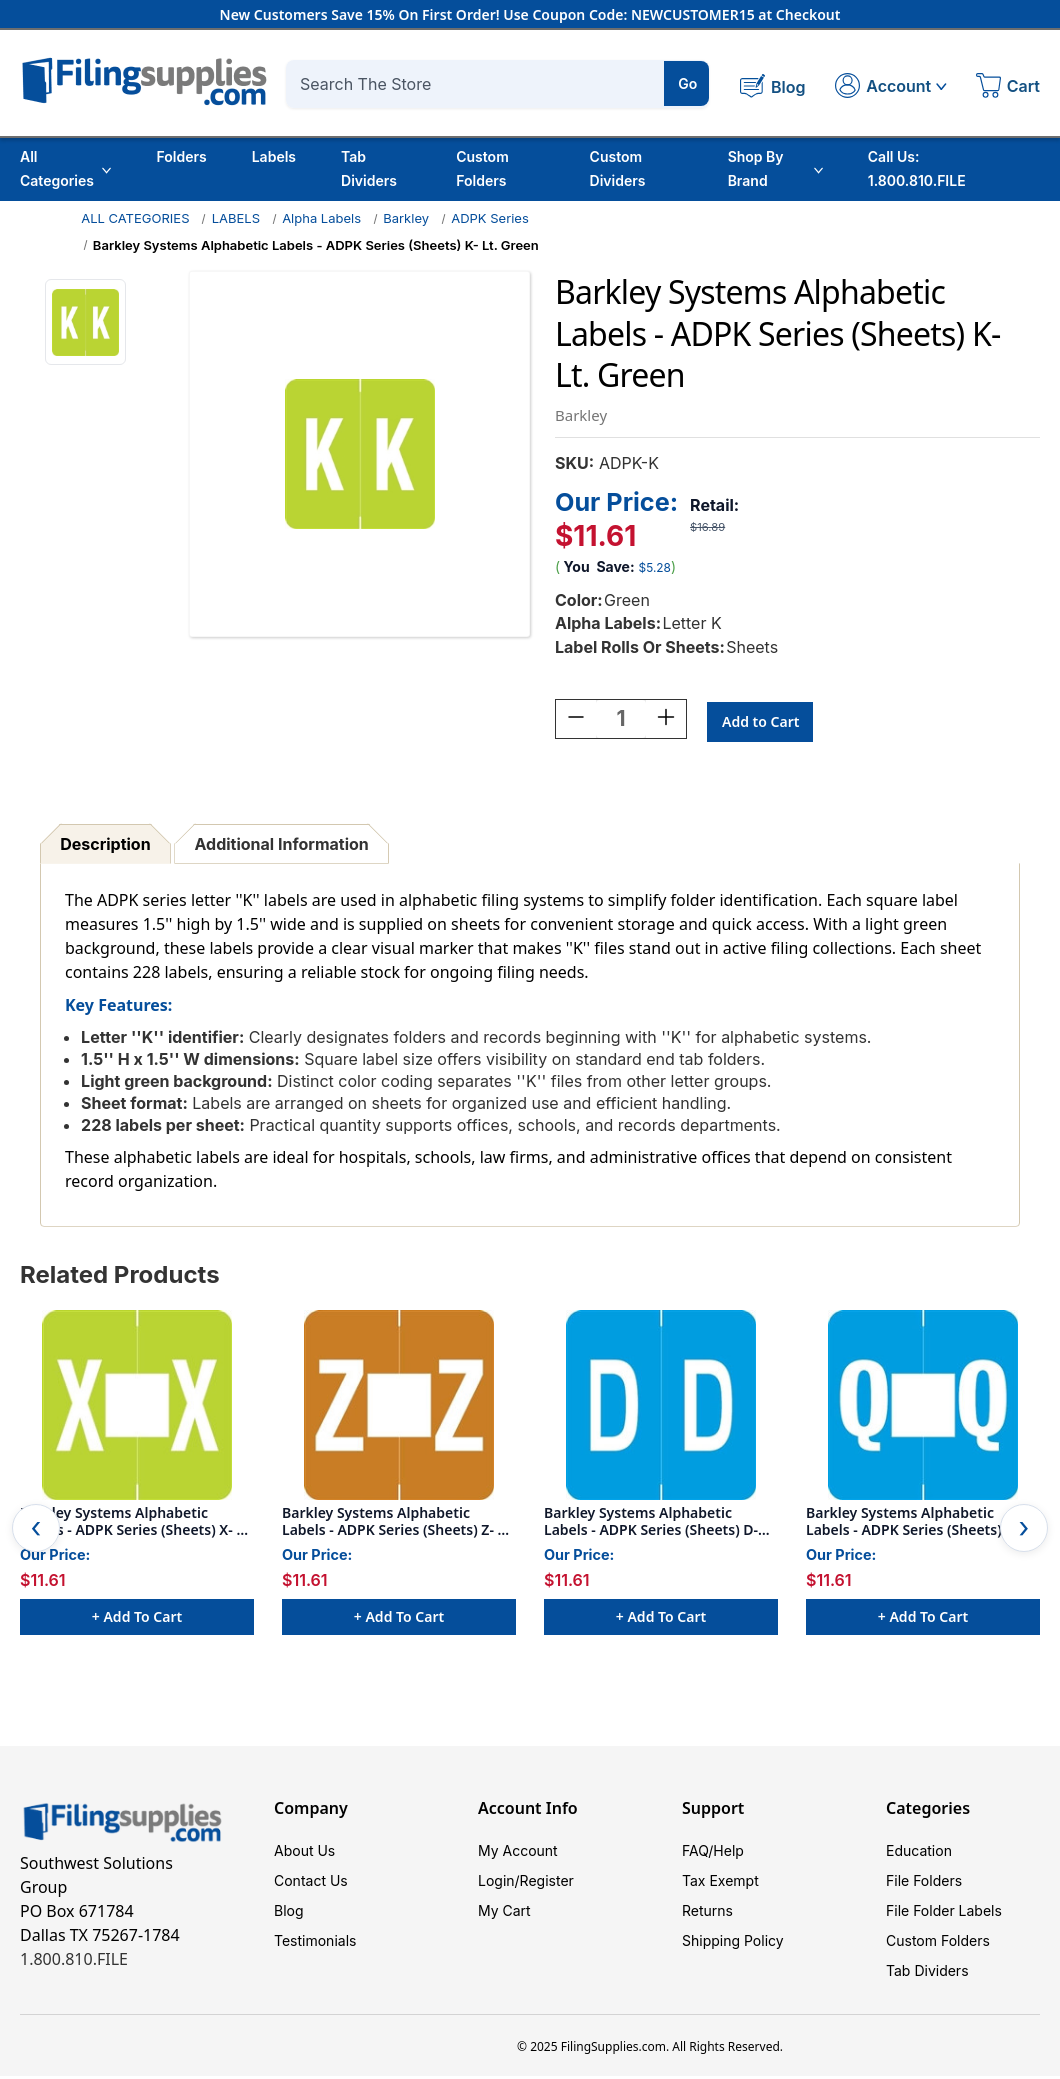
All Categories (65, 168)
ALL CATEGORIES (135, 218)
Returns (707, 1913)
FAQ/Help (713, 1853)
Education (919, 1853)
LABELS (236, 218)
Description (105, 847)
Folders (181, 156)
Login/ (499, 1883)
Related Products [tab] (120, 1277)
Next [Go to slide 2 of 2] (1024, 1531)
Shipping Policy (733, 1943)
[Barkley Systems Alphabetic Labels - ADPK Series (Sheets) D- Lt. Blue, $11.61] (661, 1408)
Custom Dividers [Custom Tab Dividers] (618, 168)
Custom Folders (482, 168)
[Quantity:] (621, 722)
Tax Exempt (720, 1883)
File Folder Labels (944, 1913)
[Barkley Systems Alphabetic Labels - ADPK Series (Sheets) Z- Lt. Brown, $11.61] (399, 1408)
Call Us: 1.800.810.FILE (917, 168)
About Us (304, 1853)
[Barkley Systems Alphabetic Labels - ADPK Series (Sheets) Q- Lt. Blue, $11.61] (923, 1408)
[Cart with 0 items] (1008, 88)
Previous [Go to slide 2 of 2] (36, 1531)
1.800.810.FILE (74, 1962)
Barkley (406, 218)
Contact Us (311, 1883)
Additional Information (282, 847)
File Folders (924, 1883)
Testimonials (315, 1943)
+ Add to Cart (137, 1619)
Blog (289, 1913)
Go (687, 83)
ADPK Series (490, 218)
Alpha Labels (321, 218)
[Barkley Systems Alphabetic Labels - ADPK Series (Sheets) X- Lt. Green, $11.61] (137, 1408)
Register (547, 1883)
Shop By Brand (775, 168)
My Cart (504, 1913)
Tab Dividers (369, 168)
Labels (274, 156)
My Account (518, 1853)
